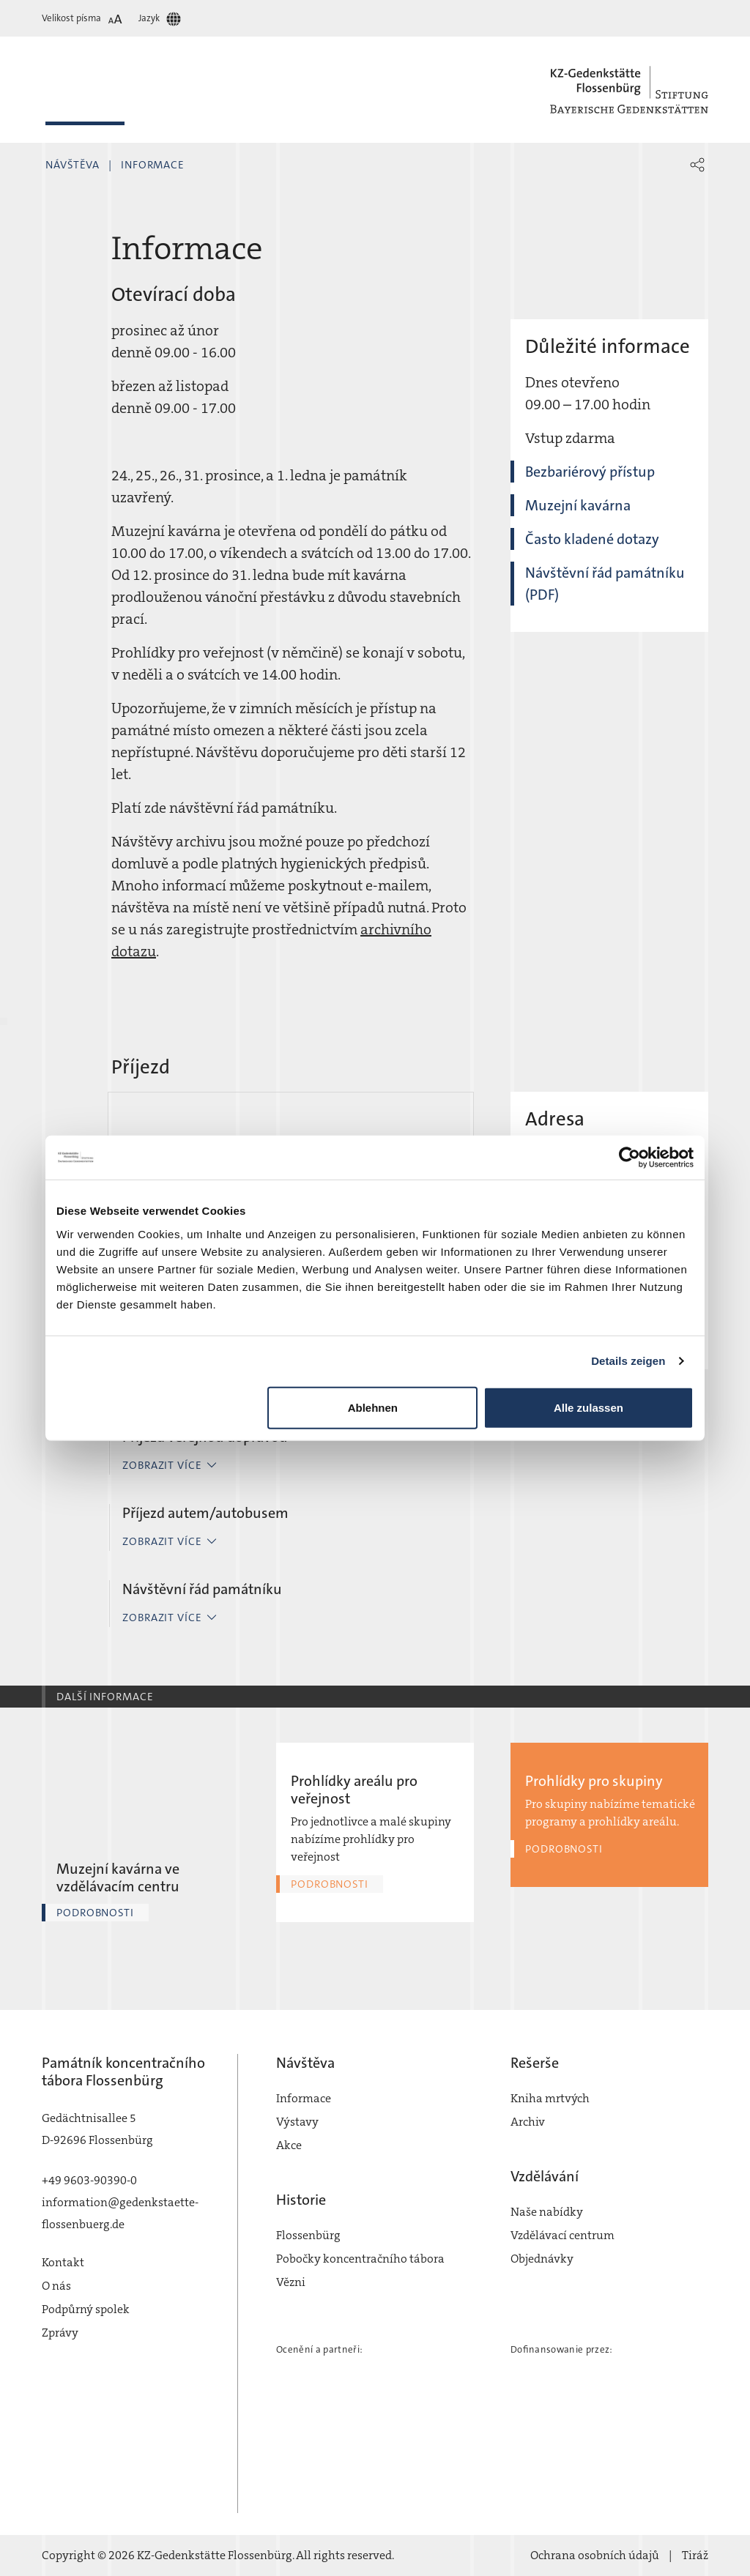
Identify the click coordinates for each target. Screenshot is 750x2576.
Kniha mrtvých (550, 2098)
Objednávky (541, 2258)
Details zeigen (628, 1361)
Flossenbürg (308, 2235)
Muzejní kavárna (578, 505)
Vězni (290, 2282)
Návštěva (72, 164)
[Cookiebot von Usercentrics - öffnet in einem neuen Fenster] (629, 1158)
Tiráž (695, 2555)
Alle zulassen (588, 1407)
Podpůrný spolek (86, 2309)
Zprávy (60, 2332)
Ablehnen (373, 1407)
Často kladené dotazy (592, 538)
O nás (56, 2285)
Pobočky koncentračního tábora (360, 2258)
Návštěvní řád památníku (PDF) (605, 583)
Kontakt (63, 2262)
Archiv (527, 2121)
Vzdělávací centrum (562, 2235)
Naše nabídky (546, 2211)
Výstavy (297, 2121)
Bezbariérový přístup (590, 471)
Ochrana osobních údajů (594, 2555)
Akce (289, 2145)
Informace (153, 164)
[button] (697, 165)
